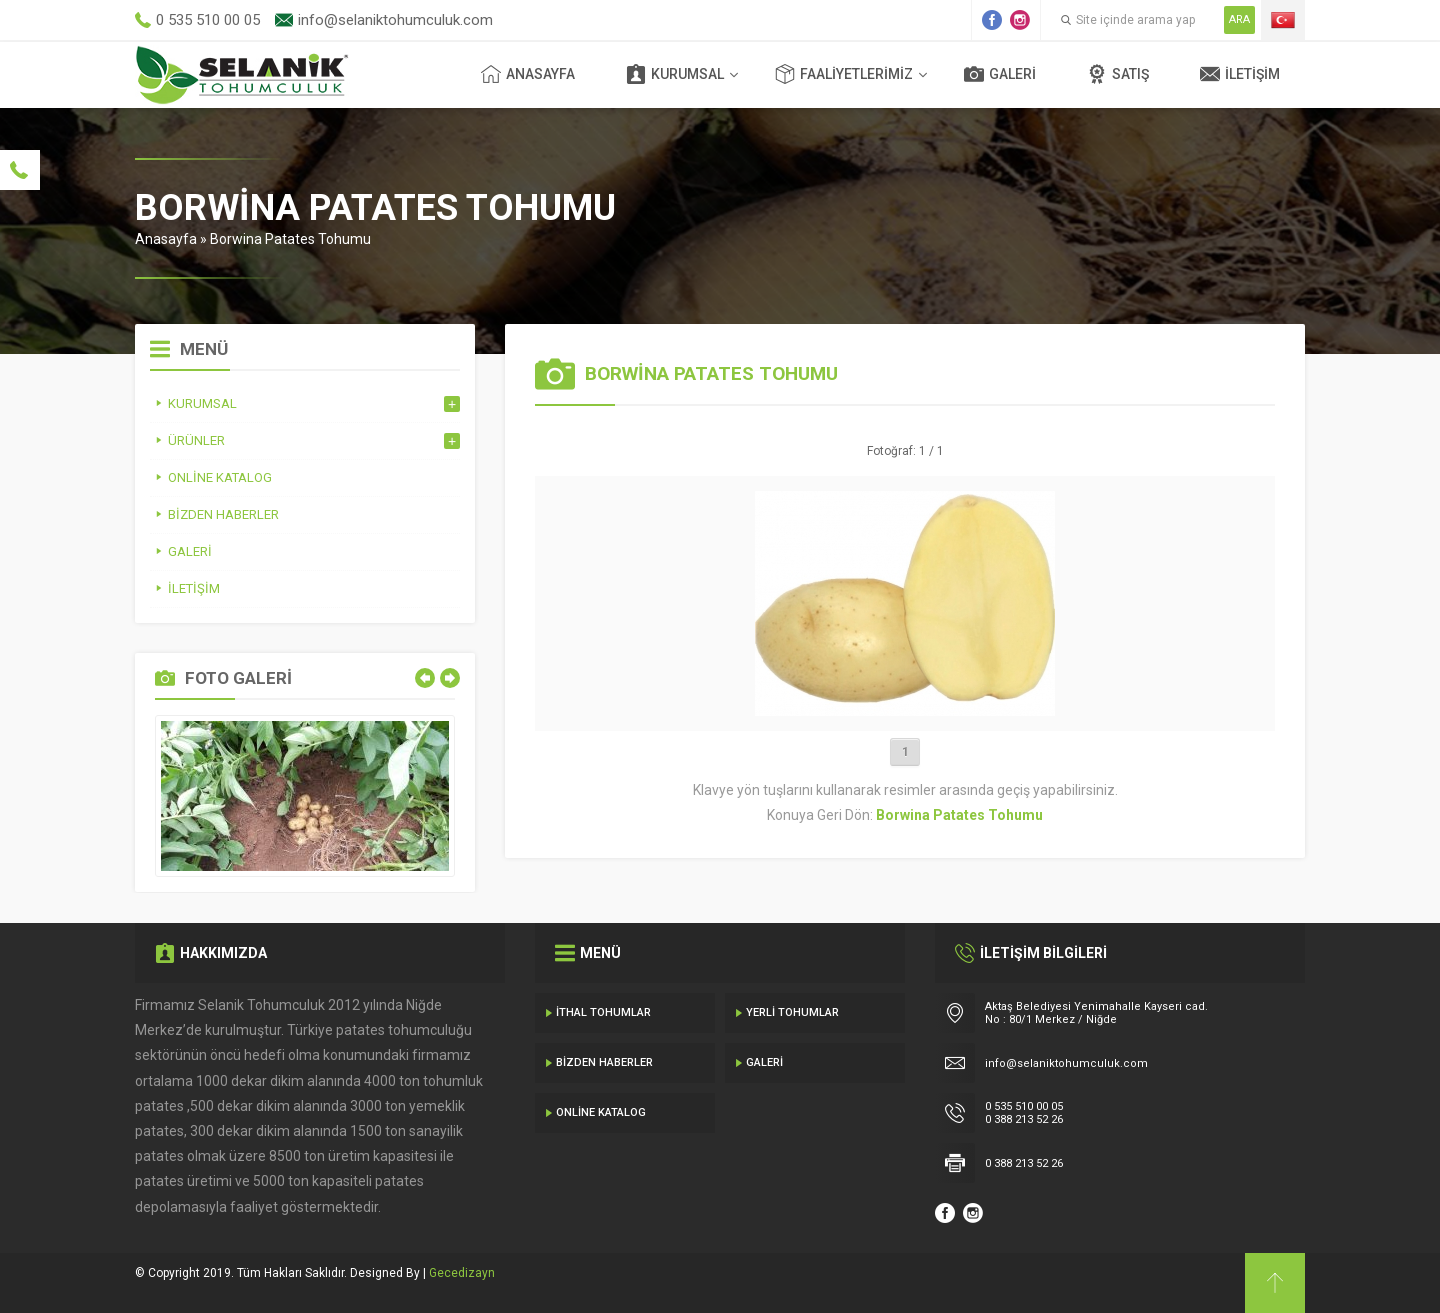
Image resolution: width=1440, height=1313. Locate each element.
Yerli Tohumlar (792, 1012)
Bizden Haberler (604, 1062)
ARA (1239, 19)
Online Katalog (601, 1112)
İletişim (1240, 74)
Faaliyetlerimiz (844, 74)
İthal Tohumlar (603, 1012)
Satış (1118, 74)
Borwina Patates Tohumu (290, 239)
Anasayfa (528, 74)
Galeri (1000, 74)
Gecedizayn (462, 1273)
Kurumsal (675, 74)
